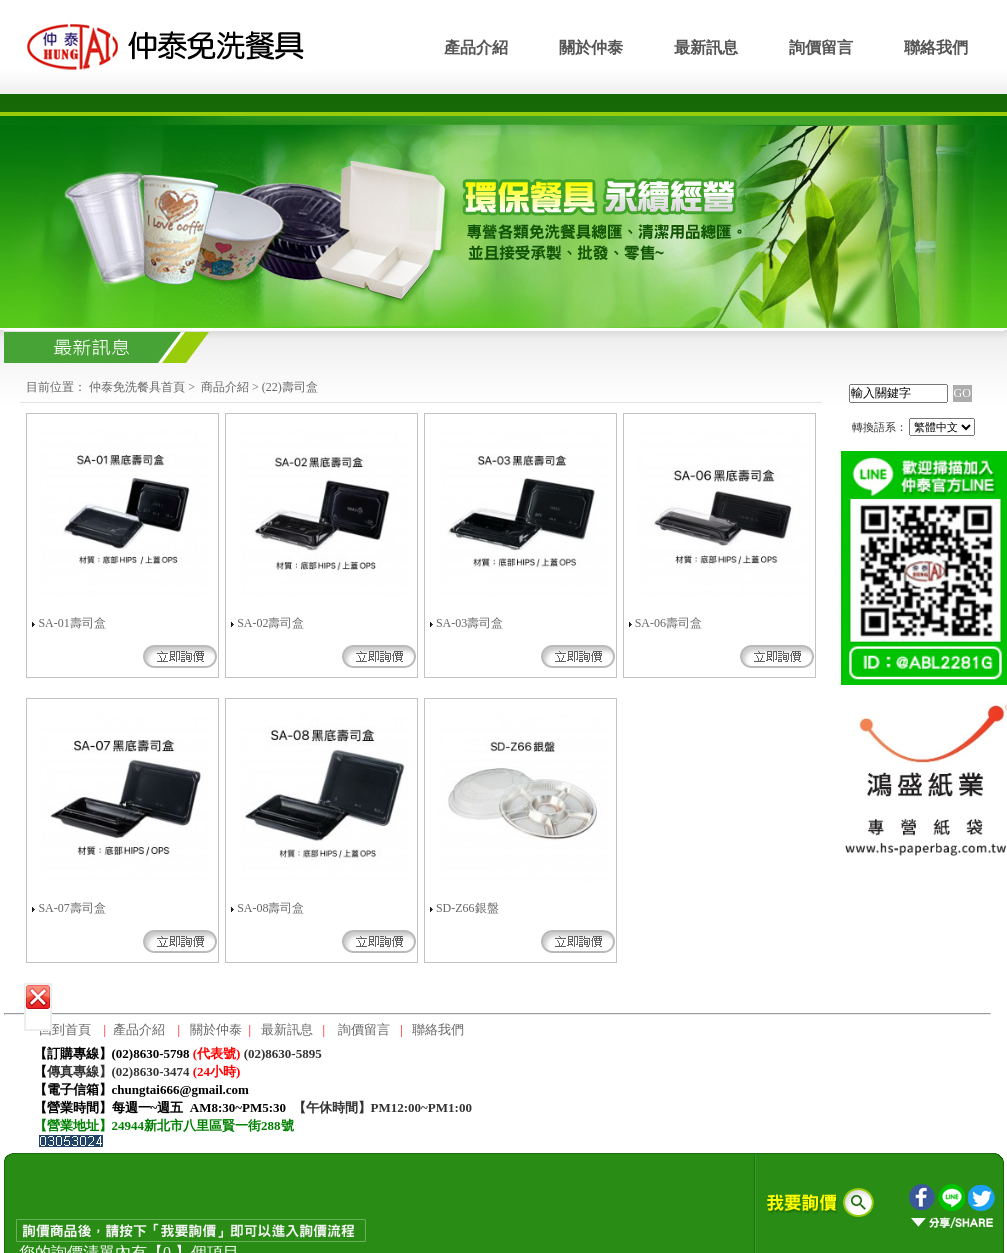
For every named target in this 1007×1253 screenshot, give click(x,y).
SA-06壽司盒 (668, 623)
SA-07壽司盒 (71, 908)
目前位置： (56, 387)
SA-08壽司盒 (270, 908)
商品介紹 (225, 387)
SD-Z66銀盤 (467, 908)
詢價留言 (821, 47)
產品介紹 (476, 47)
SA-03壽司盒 (469, 623)
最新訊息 (706, 47)
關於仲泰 (591, 47)
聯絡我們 (936, 47)
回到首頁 (65, 1029)
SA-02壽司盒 (270, 623)
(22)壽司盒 (290, 387)
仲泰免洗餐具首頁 (137, 387)
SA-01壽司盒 (71, 623)
